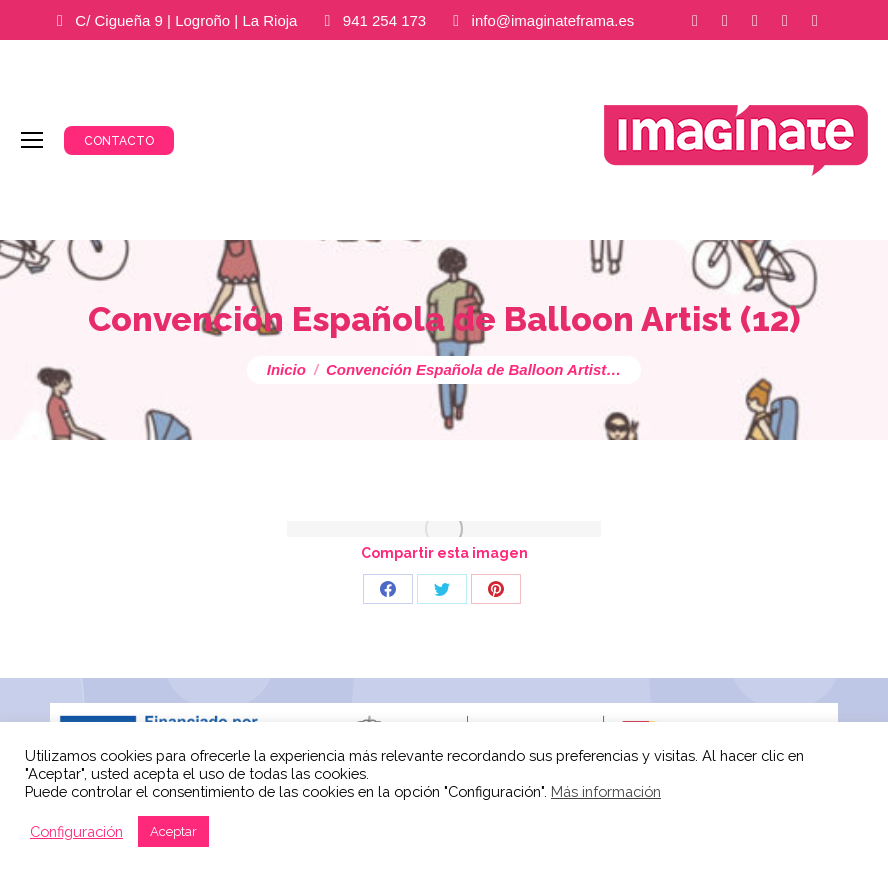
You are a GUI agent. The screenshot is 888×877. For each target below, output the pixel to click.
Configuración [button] (76, 831)
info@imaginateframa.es (553, 20)
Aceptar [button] (173, 831)
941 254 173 (384, 20)
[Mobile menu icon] (32, 140)
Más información (606, 791)
